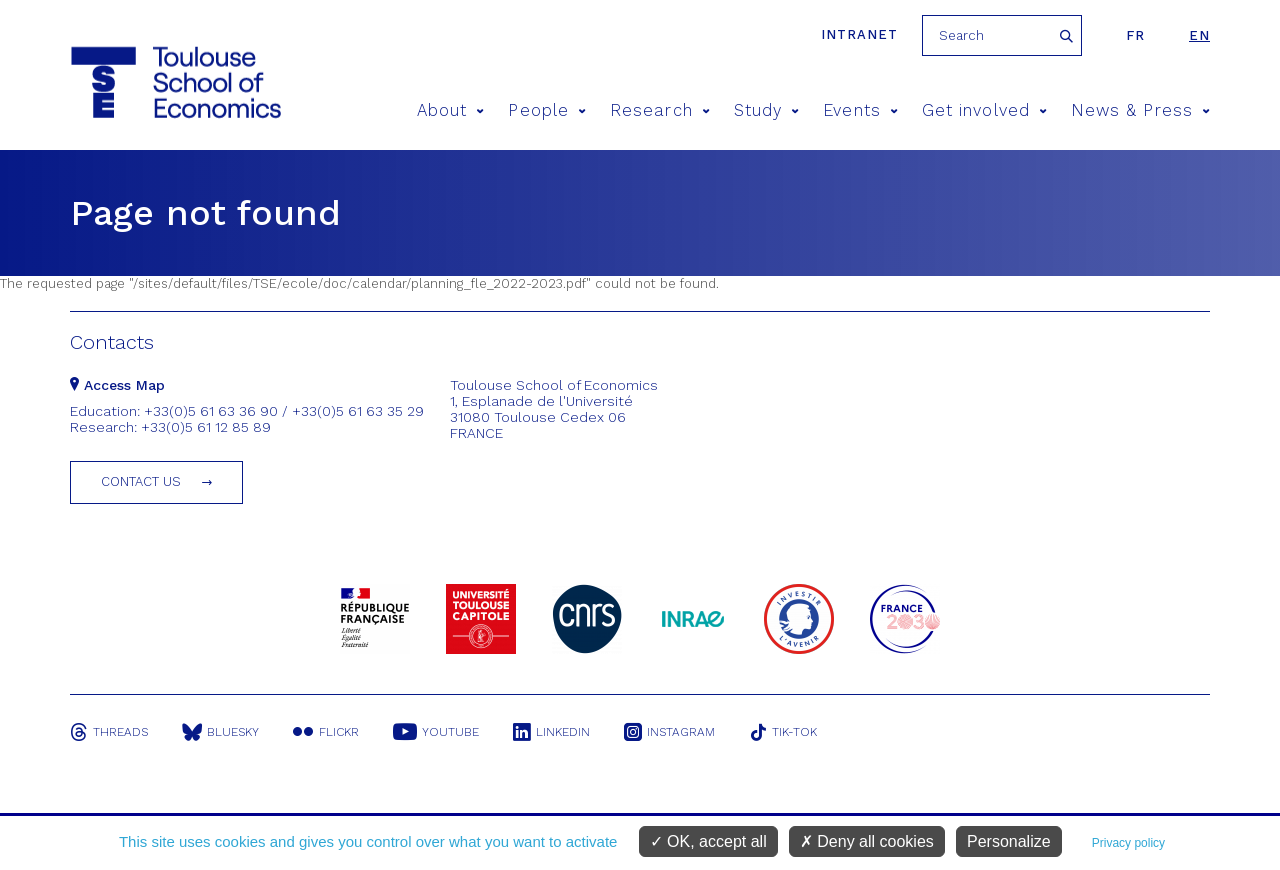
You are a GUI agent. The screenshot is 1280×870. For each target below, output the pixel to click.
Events (860, 110)
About (451, 110)
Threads (109, 732)
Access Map (117, 385)
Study (767, 110)
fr (1135, 35)
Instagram (669, 732)
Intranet (859, 34)
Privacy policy (1128, 843)
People (547, 110)
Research (660, 110)
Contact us (141, 481)
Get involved (984, 110)
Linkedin (551, 732)
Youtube (436, 732)
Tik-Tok (783, 732)
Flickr (326, 732)
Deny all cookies (867, 841)
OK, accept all (708, 841)
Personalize (1009, 841)
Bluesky (220, 732)
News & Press (1140, 110)
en (1199, 35)
